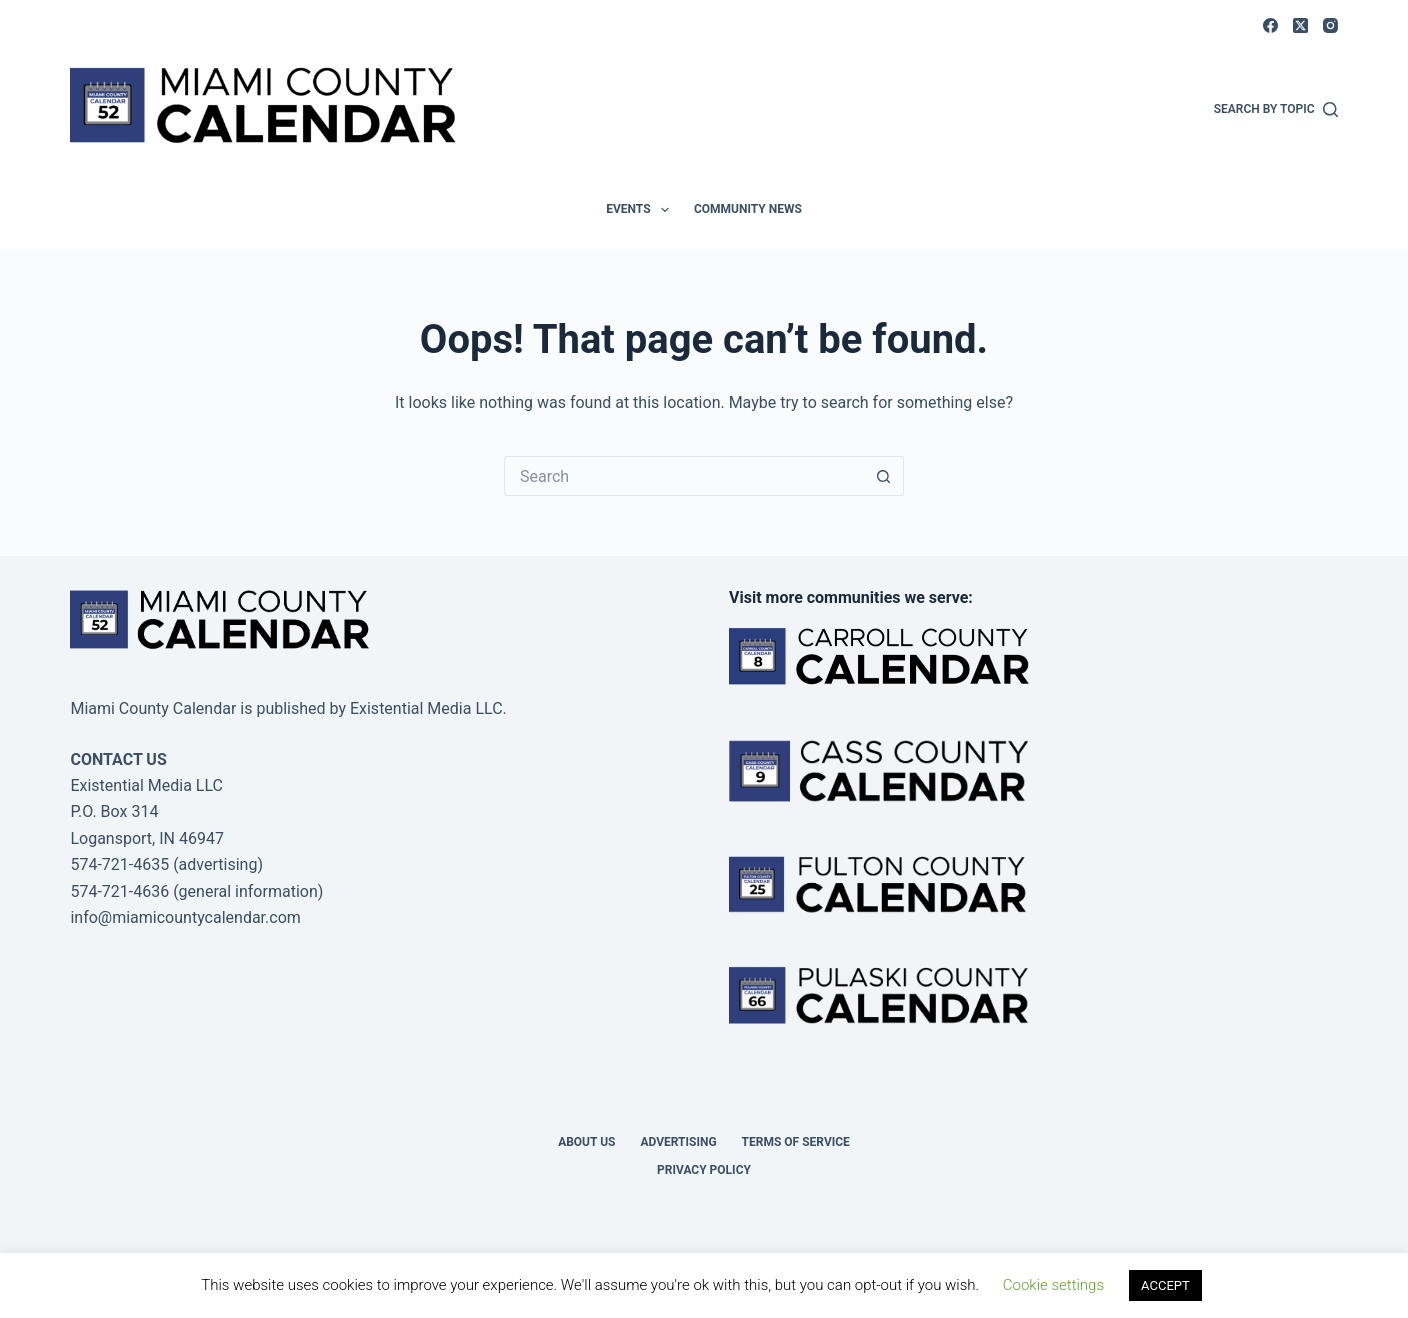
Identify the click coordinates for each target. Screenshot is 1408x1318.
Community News (748, 209)
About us (586, 1142)
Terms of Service (796, 1142)
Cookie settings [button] (1053, 1285)
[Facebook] (1270, 25)
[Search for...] (684, 476)
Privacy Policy (704, 1170)
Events (641, 210)
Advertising (678, 1142)
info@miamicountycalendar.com (185, 917)
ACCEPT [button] (1165, 1285)
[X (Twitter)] (1300, 25)
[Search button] (884, 476)
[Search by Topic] (1276, 110)
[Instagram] (1330, 25)
